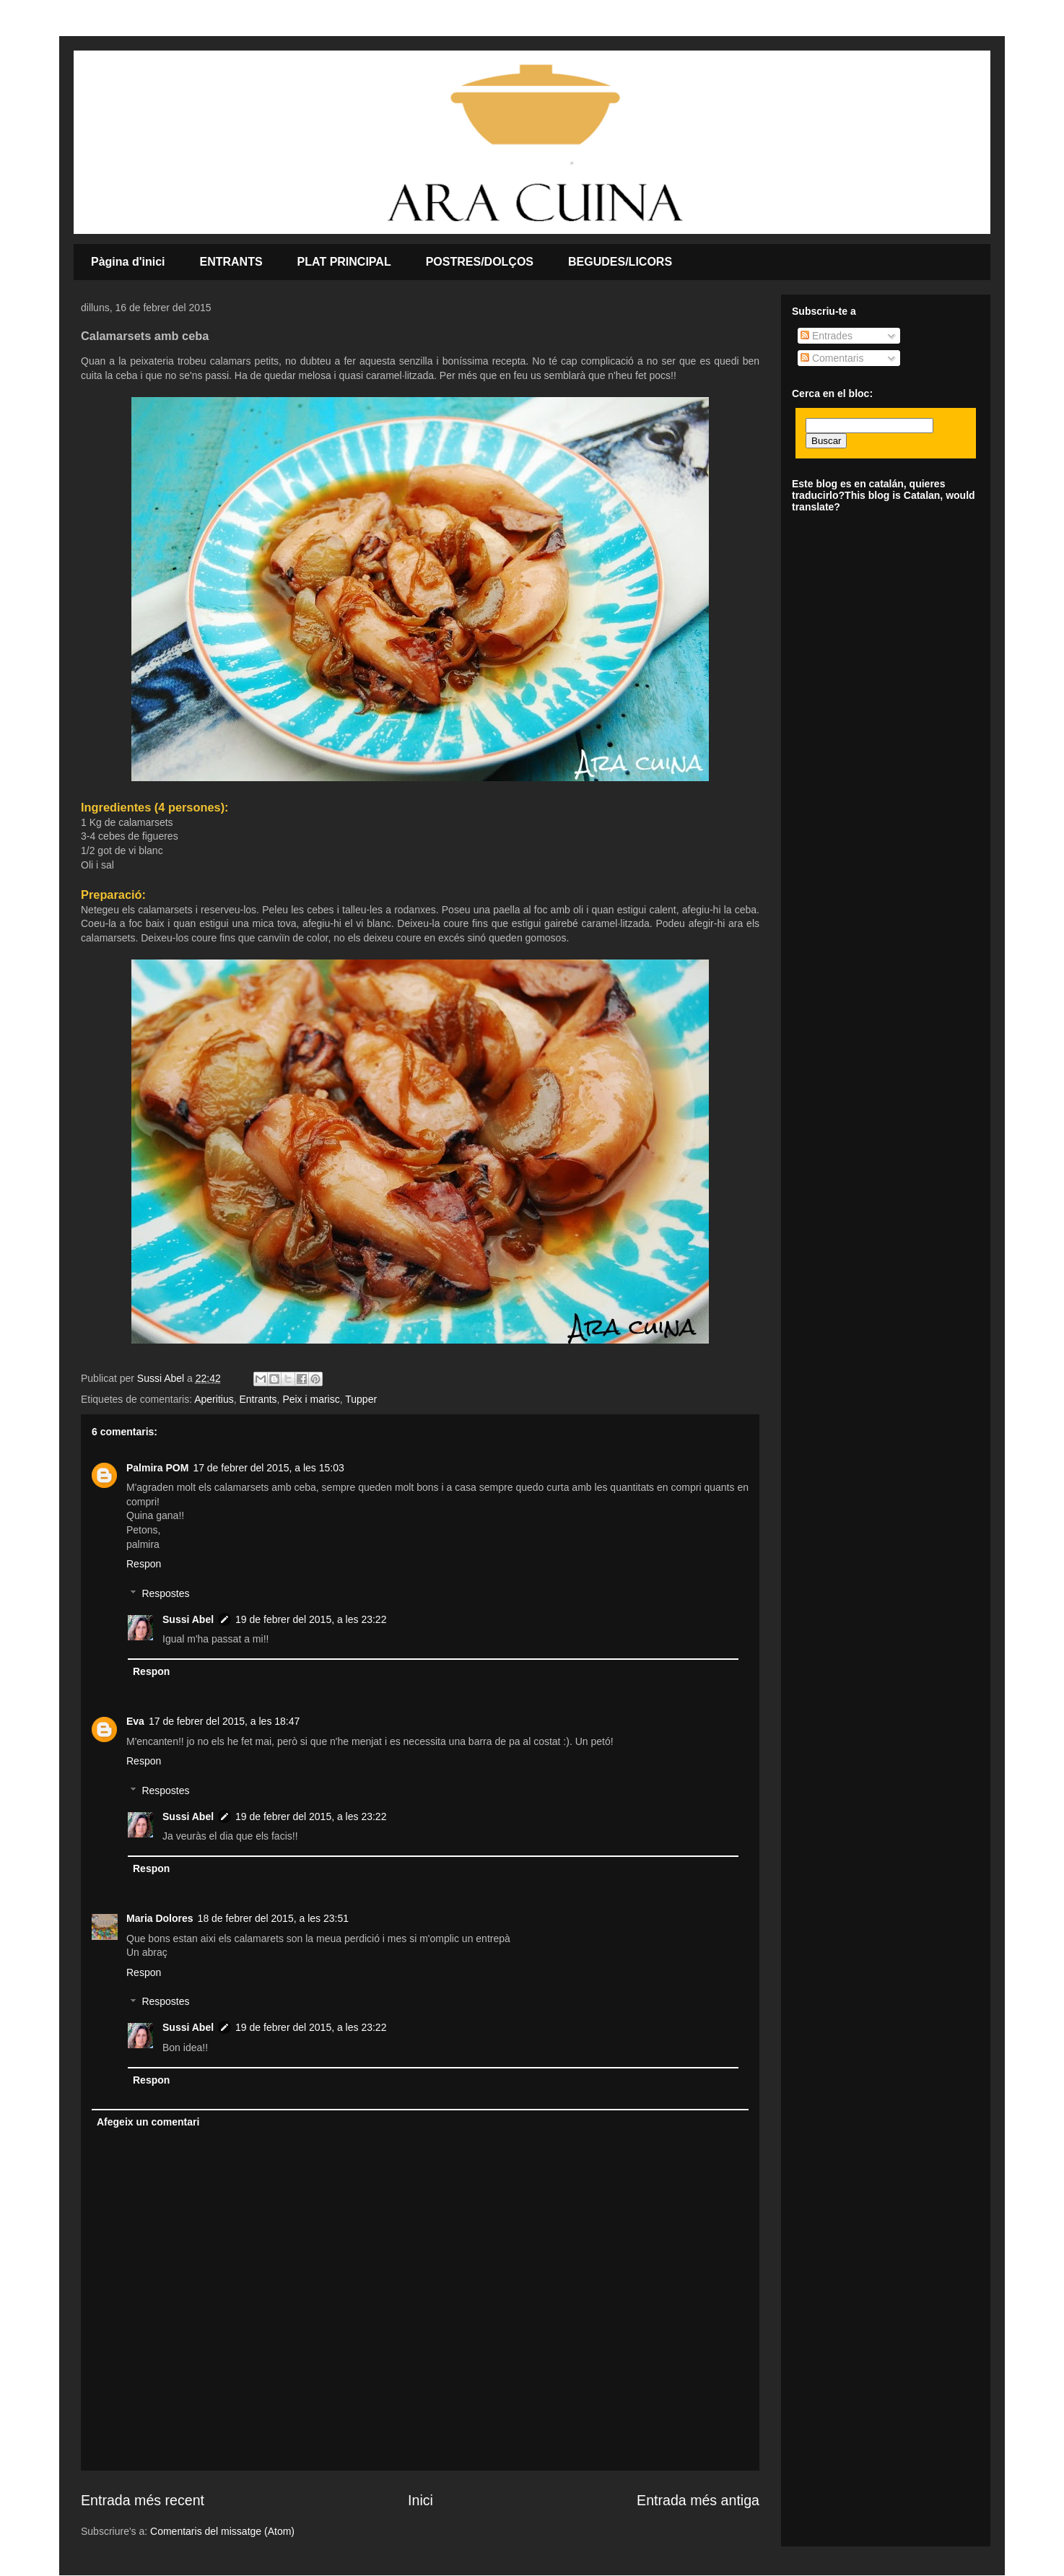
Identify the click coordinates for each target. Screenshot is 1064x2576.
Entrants (257, 1399)
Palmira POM (157, 1468)
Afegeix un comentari (148, 2122)
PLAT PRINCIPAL (344, 262)
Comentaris (832, 358)
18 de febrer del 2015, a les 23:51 (273, 1918)
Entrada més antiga (698, 2500)
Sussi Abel (188, 1619)
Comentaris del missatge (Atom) (222, 2531)
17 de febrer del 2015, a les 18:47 (224, 1721)
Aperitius (213, 1399)
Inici (420, 2500)
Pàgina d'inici (128, 262)
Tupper (361, 1399)
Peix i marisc (310, 1399)
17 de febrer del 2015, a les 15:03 (268, 1468)
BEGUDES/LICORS (620, 262)
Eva (135, 1721)
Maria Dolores (159, 1918)
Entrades (826, 335)
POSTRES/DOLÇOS (479, 262)
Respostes (165, 1593)
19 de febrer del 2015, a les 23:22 (310, 1619)
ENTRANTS (231, 262)
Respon (143, 1564)
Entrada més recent (142, 2500)
